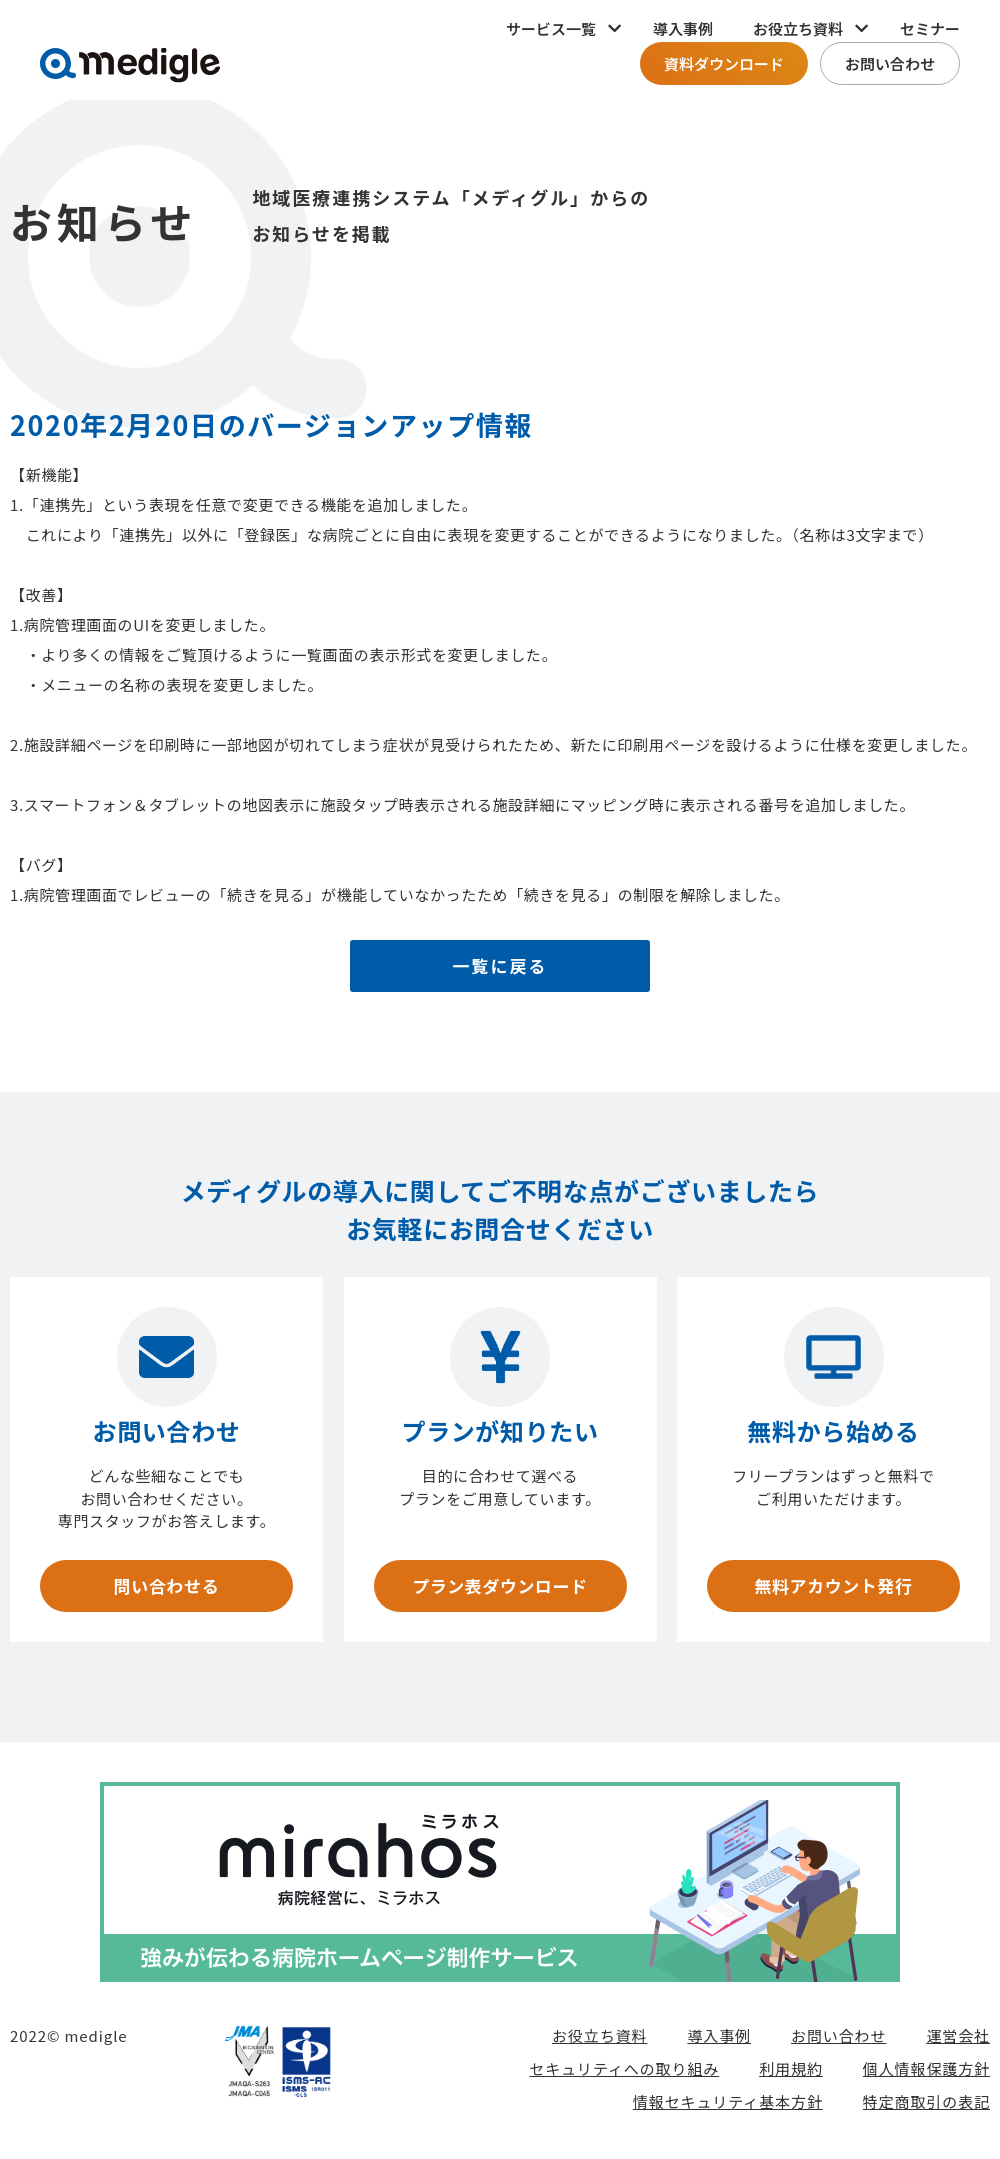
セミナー (930, 28)
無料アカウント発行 (833, 1588)
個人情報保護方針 (926, 2072)
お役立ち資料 (599, 2039)
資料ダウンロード (724, 63)
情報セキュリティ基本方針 (728, 2105)
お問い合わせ (890, 63)
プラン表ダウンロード (499, 1588)
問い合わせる (166, 1588)
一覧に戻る (500, 968)
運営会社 (958, 2039)
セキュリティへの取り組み (624, 2072)
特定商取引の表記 (926, 2105)
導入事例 (683, 28)
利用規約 (791, 2072)
